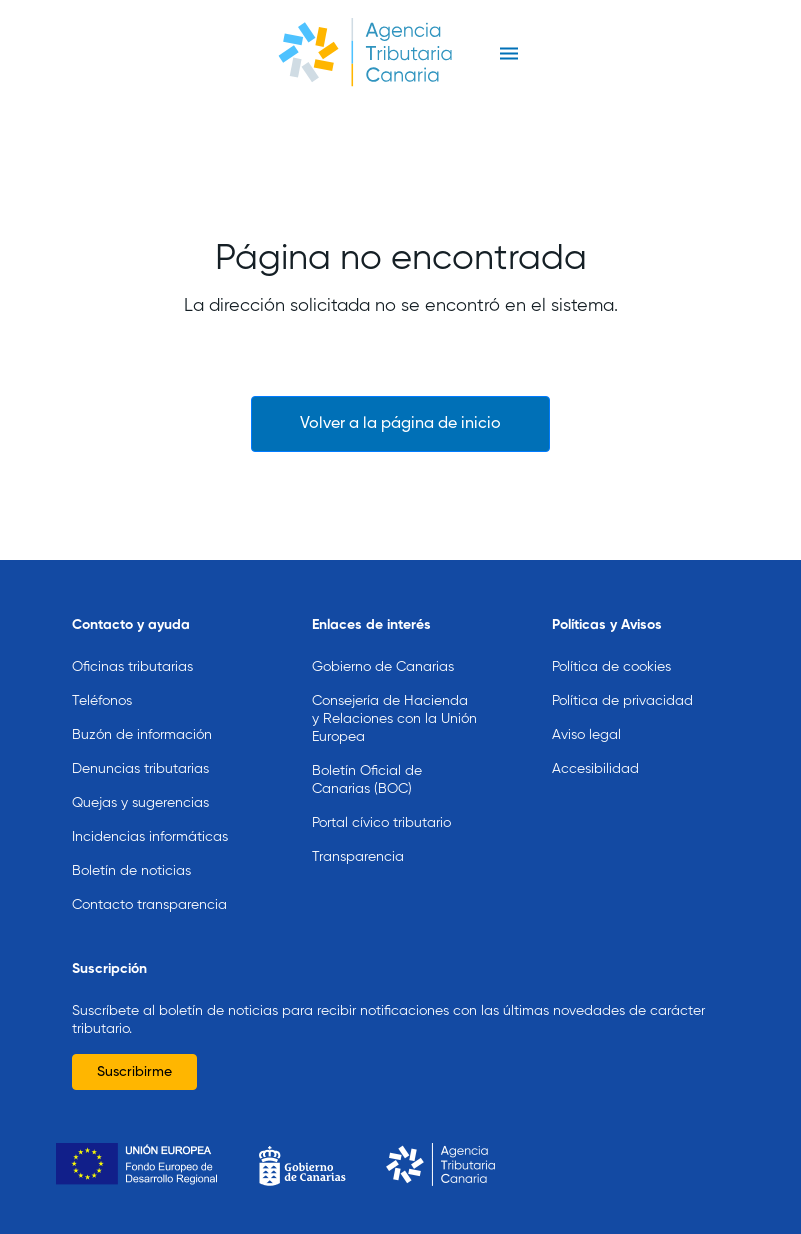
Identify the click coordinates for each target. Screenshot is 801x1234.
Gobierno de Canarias (383, 667)
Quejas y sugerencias (140, 803)
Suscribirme (134, 1072)
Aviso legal (586, 735)
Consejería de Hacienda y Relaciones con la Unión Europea (394, 719)
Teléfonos (102, 701)
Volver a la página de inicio (400, 424)
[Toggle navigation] (509, 54)
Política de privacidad (622, 701)
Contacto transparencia (149, 905)
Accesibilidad (595, 769)
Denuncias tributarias (140, 769)
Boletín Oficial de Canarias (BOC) (367, 780)
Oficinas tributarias (132, 667)
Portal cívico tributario (381, 823)
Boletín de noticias (131, 871)
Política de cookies (611, 667)
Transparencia (358, 857)
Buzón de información (142, 735)
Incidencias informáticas (150, 837)
